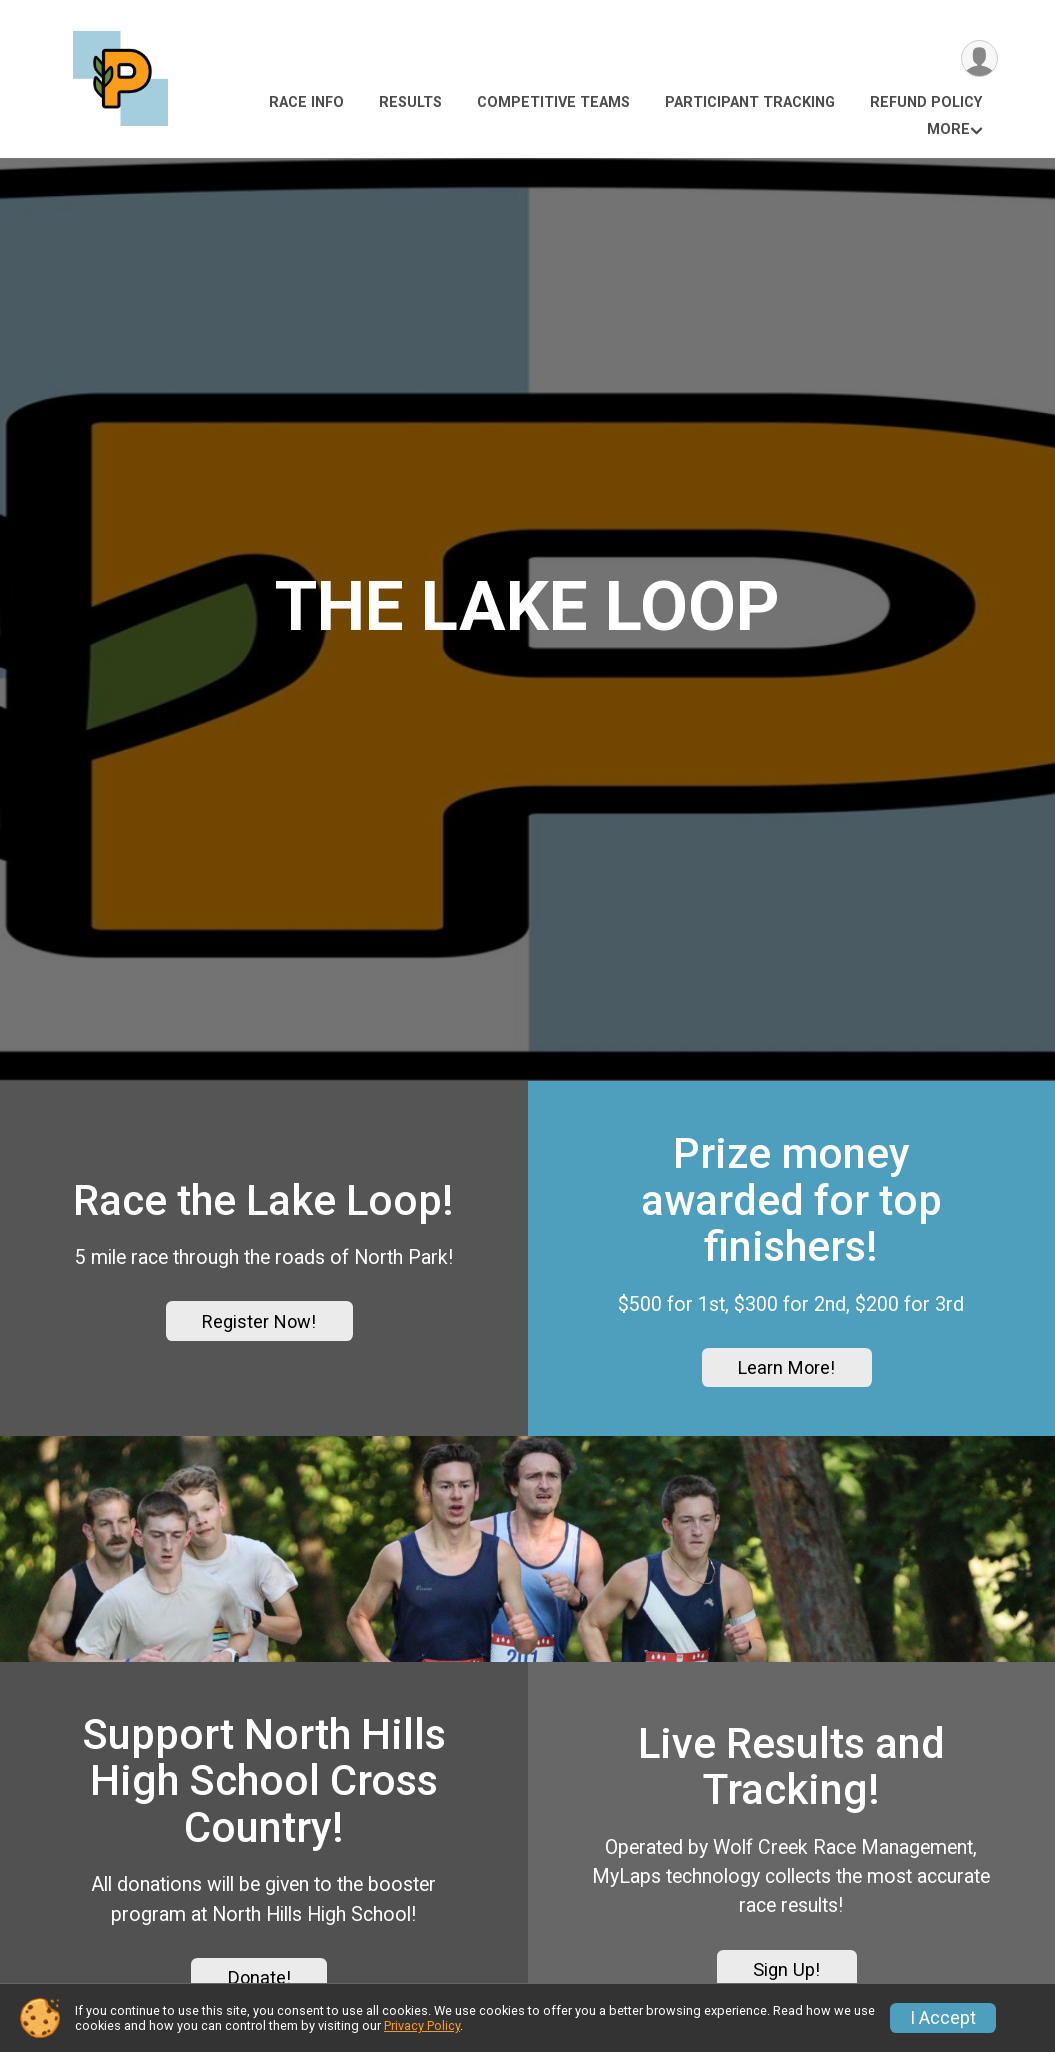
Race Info (306, 102)
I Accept (943, 2018)
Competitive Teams (553, 102)
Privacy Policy (422, 2025)
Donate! (259, 1977)
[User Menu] (979, 58)
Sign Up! (786, 1969)
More (948, 129)
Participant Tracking (750, 102)
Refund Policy (926, 102)
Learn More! (786, 1367)
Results (410, 102)
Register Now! (259, 1321)
